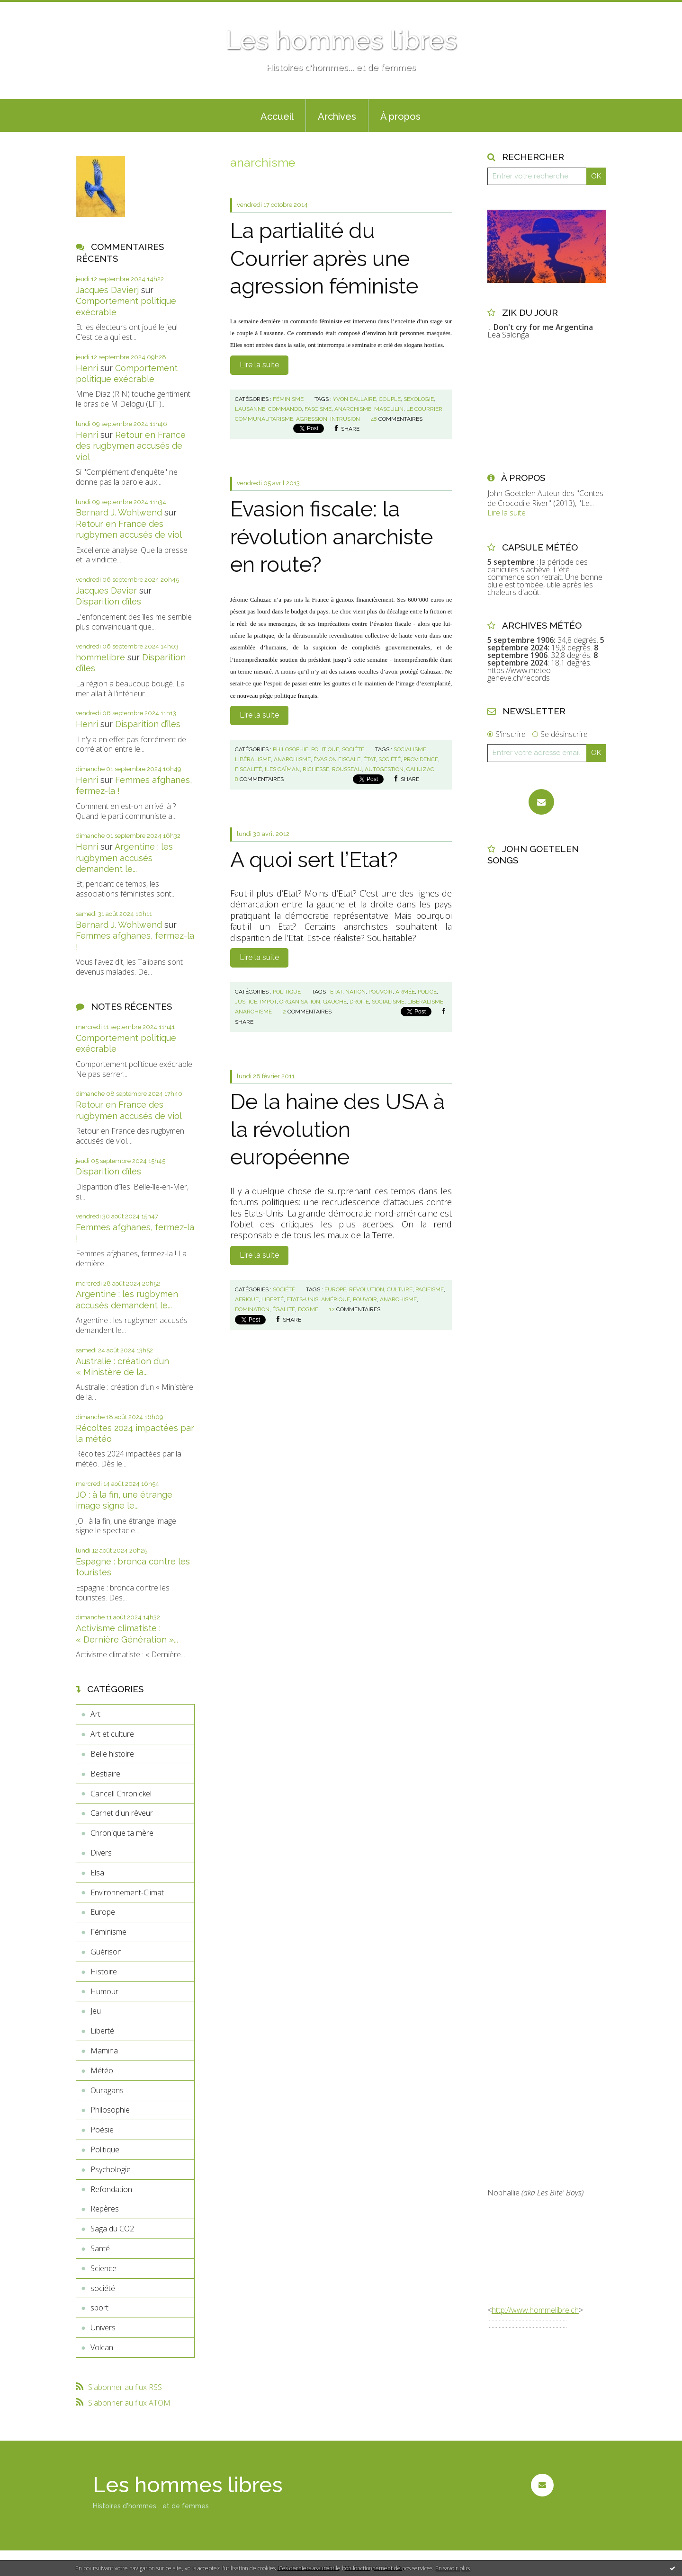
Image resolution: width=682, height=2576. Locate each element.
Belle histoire (112, 1754)
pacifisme (429, 1289)
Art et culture (112, 1734)
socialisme (410, 749)
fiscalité (248, 769)
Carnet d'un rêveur (121, 1813)
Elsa (97, 1872)
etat (336, 991)
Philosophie (110, 2110)
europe (335, 1289)
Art (95, 1714)
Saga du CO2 (112, 2228)
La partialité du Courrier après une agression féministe (324, 258)
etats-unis (302, 1299)
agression (311, 419)
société (102, 2288)
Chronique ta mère (121, 1833)
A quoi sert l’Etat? (314, 859)
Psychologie (110, 2169)
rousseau (347, 769)
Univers (103, 2327)
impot (268, 1001)
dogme (308, 1309)
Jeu (95, 2011)
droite (359, 1001)
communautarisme (264, 419)
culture (400, 1289)
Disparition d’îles (108, 601)
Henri (87, 368)
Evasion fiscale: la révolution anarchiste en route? (331, 537)
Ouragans (107, 2090)
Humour (104, 1991)
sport (99, 2307)
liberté (272, 1299)
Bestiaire (105, 1773)
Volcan (101, 2347)
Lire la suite (259, 364)
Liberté (102, 2030)
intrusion (345, 419)
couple (390, 399)
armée (405, 991)
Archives (337, 116)
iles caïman (282, 769)
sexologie (419, 399)
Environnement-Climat (127, 1892)
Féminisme (108, 1932)
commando (285, 409)
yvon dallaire (354, 399)
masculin (389, 409)
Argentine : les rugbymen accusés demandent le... (124, 858)
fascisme (318, 409)
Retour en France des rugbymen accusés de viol (131, 446)
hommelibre (100, 657)
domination (252, 1309)
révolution (366, 1289)
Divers (101, 1853)
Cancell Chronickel (121, 1793)
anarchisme (352, 409)
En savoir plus (452, 2568)
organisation (299, 1001)
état (369, 759)
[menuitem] (277, 115)
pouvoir (380, 991)
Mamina (104, 2050)
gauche (335, 1001)
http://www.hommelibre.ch (535, 2310)
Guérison (106, 1951)
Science (103, 2268)
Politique (104, 2149)
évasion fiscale (337, 759)
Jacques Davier (106, 590)
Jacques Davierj (107, 290)
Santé (100, 2248)
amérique (335, 1299)
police (427, 991)
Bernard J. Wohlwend (119, 512)
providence (421, 759)
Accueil (277, 116)
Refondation (111, 2189)
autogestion (384, 769)
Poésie (102, 2129)
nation (355, 991)
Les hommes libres (341, 40)
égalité (283, 1309)
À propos (400, 116)
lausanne (250, 409)
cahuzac (420, 769)
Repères (104, 2208)
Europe (102, 1912)
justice (246, 1001)
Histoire (103, 1971)
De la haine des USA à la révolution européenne (337, 1129)
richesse (316, 769)
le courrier (424, 409)
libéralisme (253, 759)
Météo (101, 2070)
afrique (247, 1299)
